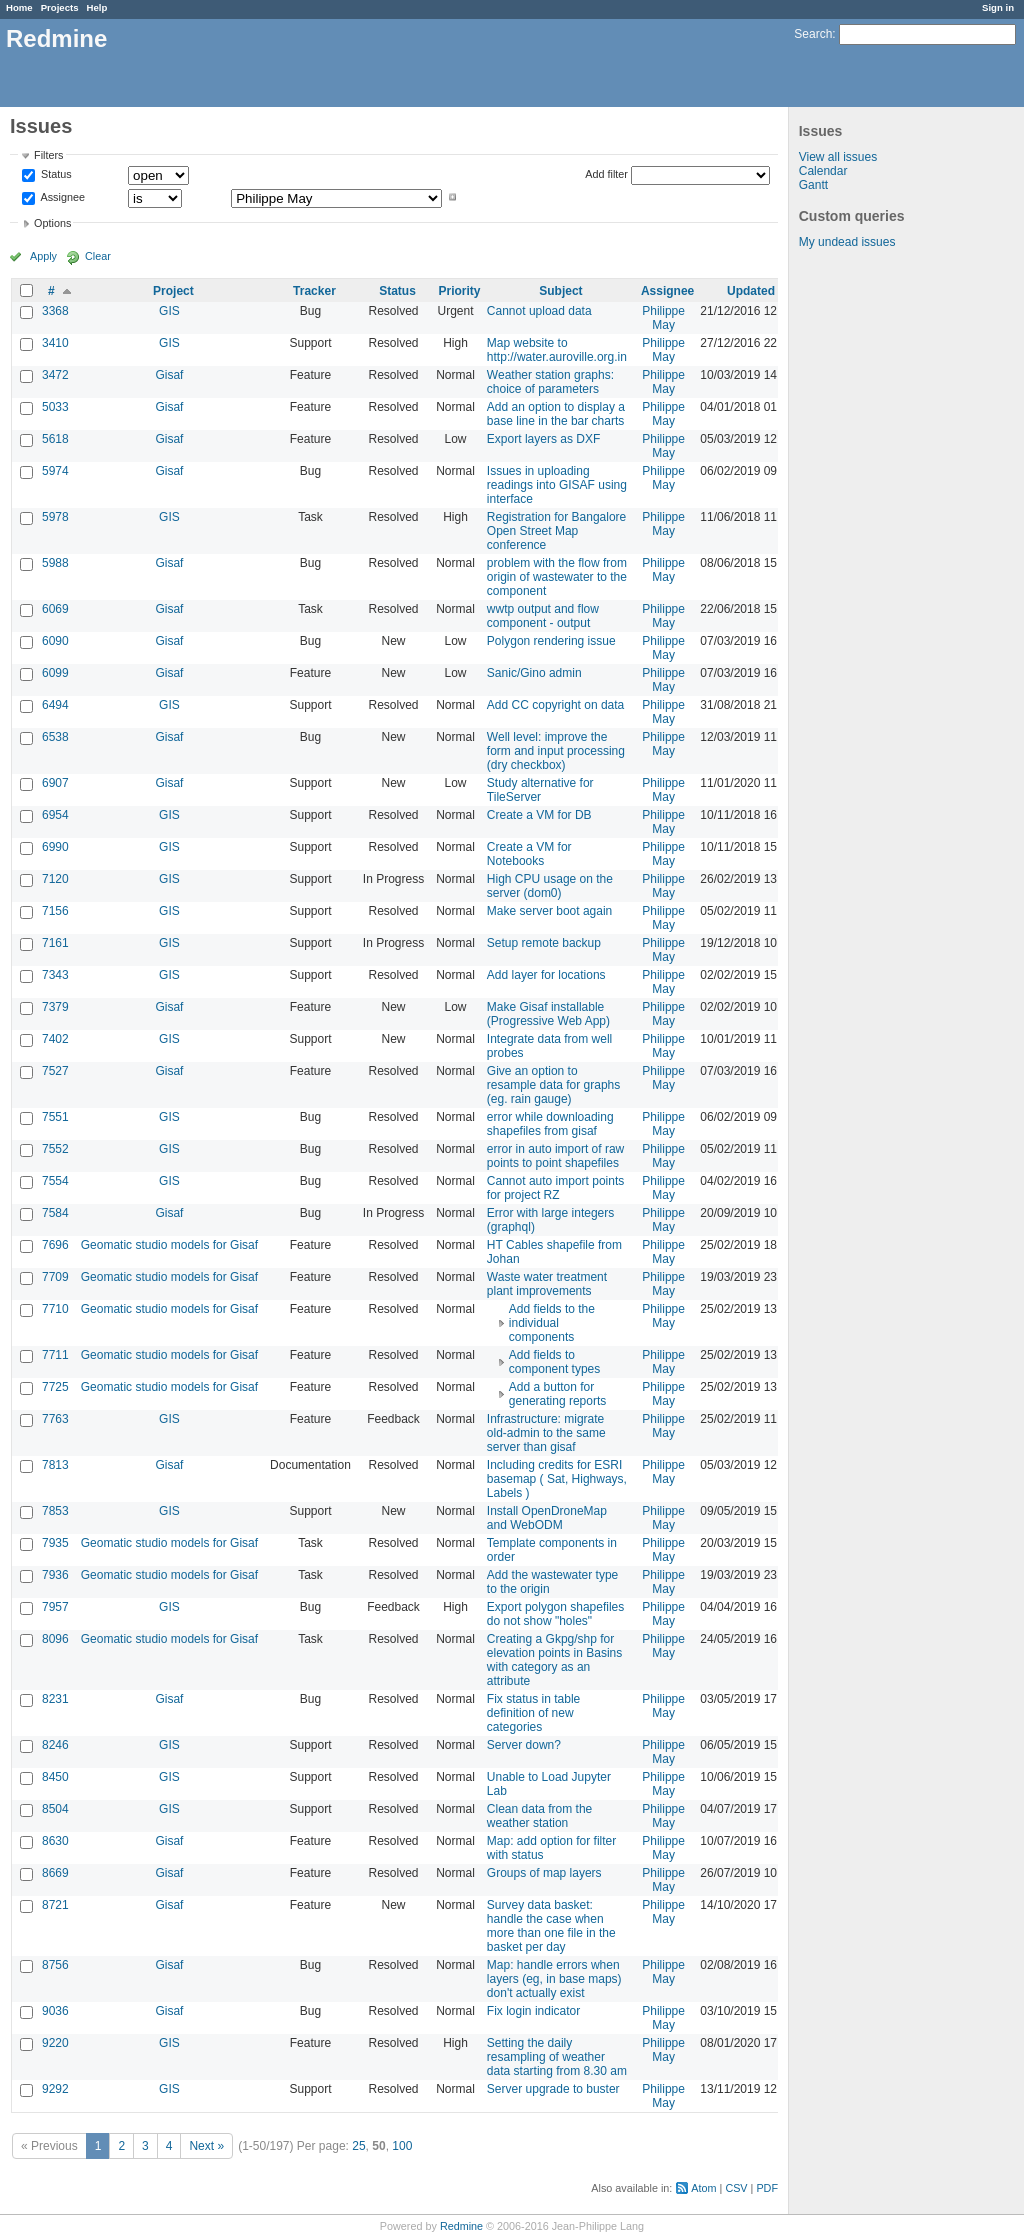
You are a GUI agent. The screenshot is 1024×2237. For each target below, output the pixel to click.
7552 (55, 1149)
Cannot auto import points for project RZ (555, 1188)
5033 (55, 407)
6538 (55, 737)
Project (173, 291)
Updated (751, 291)
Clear (98, 256)
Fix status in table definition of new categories (533, 1713)
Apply (43, 256)
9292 (55, 2089)
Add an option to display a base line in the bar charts (556, 414)
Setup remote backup (544, 943)
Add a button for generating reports (557, 1394)
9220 (55, 2043)
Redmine (461, 2226)
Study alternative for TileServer (540, 790)
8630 (55, 1841)
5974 (55, 471)
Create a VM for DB (539, 815)
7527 (55, 1071)
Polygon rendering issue (551, 641)
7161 (55, 943)
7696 (55, 1245)
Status (55, 175)
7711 (55, 1355)
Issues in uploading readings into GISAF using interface (557, 485)
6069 (55, 609)
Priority (460, 291)
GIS (169, 311)
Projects (60, 7)
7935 (55, 1543)
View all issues (838, 157)
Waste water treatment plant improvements (547, 1284)
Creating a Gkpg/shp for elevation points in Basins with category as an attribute (554, 1660)
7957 (55, 1607)
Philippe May (663, 318)
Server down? (524, 1745)
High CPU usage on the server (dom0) (550, 886)
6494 (55, 705)
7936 (55, 1575)
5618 (55, 439)
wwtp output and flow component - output (543, 616)
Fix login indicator (533, 2011)
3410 (55, 343)
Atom (703, 2188)
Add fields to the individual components (552, 1323)
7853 (55, 1511)
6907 (55, 783)
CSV (736, 2188)
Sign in (998, 7)
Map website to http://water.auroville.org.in (557, 350)
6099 (55, 673)
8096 (55, 1639)
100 (402, 2146)
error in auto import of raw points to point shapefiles (555, 1156)
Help (97, 7)
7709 (55, 1277)
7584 (55, 1213)
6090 (55, 641)
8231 (55, 1699)
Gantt (813, 185)
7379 (55, 1007)
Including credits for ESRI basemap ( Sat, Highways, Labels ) (557, 1479)
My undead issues (847, 242)
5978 (55, 517)
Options (52, 223)
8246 (55, 1745)
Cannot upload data (539, 311)
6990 (55, 847)
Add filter (606, 174)
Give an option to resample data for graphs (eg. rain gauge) (553, 1085)
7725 (55, 1387)
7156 (55, 911)
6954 (55, 815)
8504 (55, 1809)
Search (813, 34)
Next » (206, 2146)
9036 (55, 2011)
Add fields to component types (554, 1362)
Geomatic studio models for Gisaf (169, 1245)
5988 (55, 563)
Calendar (823, 171)
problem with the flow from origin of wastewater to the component (557, 577)
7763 (55, 1419)
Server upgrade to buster (553, 2089)
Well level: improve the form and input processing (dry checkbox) (556, 751)
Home (19, 7)
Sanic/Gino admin (534, 673)
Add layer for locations (546, 975)
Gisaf (169, 375)
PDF (767, 2188)
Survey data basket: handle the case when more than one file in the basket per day (551, 1926)
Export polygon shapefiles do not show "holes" (555, 1614)
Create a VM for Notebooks (529, 854)
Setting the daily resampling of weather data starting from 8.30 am (557, 2057)
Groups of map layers (544, 1873)
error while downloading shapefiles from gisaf (550, 1124)
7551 (55, 1117)
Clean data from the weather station (539, 1816)
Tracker (314, 291)
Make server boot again (549, 911)
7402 (55, 1039)
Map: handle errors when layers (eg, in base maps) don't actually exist (554, 1979)
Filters (48, 155)
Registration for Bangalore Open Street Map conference (556, 531)
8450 (55, 1777)
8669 (55, 1873)
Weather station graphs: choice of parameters (550, 382)
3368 (55, 311)
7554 (55, 1181)
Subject (560, 291)
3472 (55, 375)
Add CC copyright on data (555, 705)
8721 (55, 1905)
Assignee (61, 197)
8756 (55, 1965)
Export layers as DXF (543, 439)
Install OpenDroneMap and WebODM (547, 1518)
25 (358, 2146)
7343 (55, 975)
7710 (55, 1309)
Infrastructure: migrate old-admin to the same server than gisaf (546, 1433)
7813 (55, 1465)
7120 (55, 879)
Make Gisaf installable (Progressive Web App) (548, 1014)
